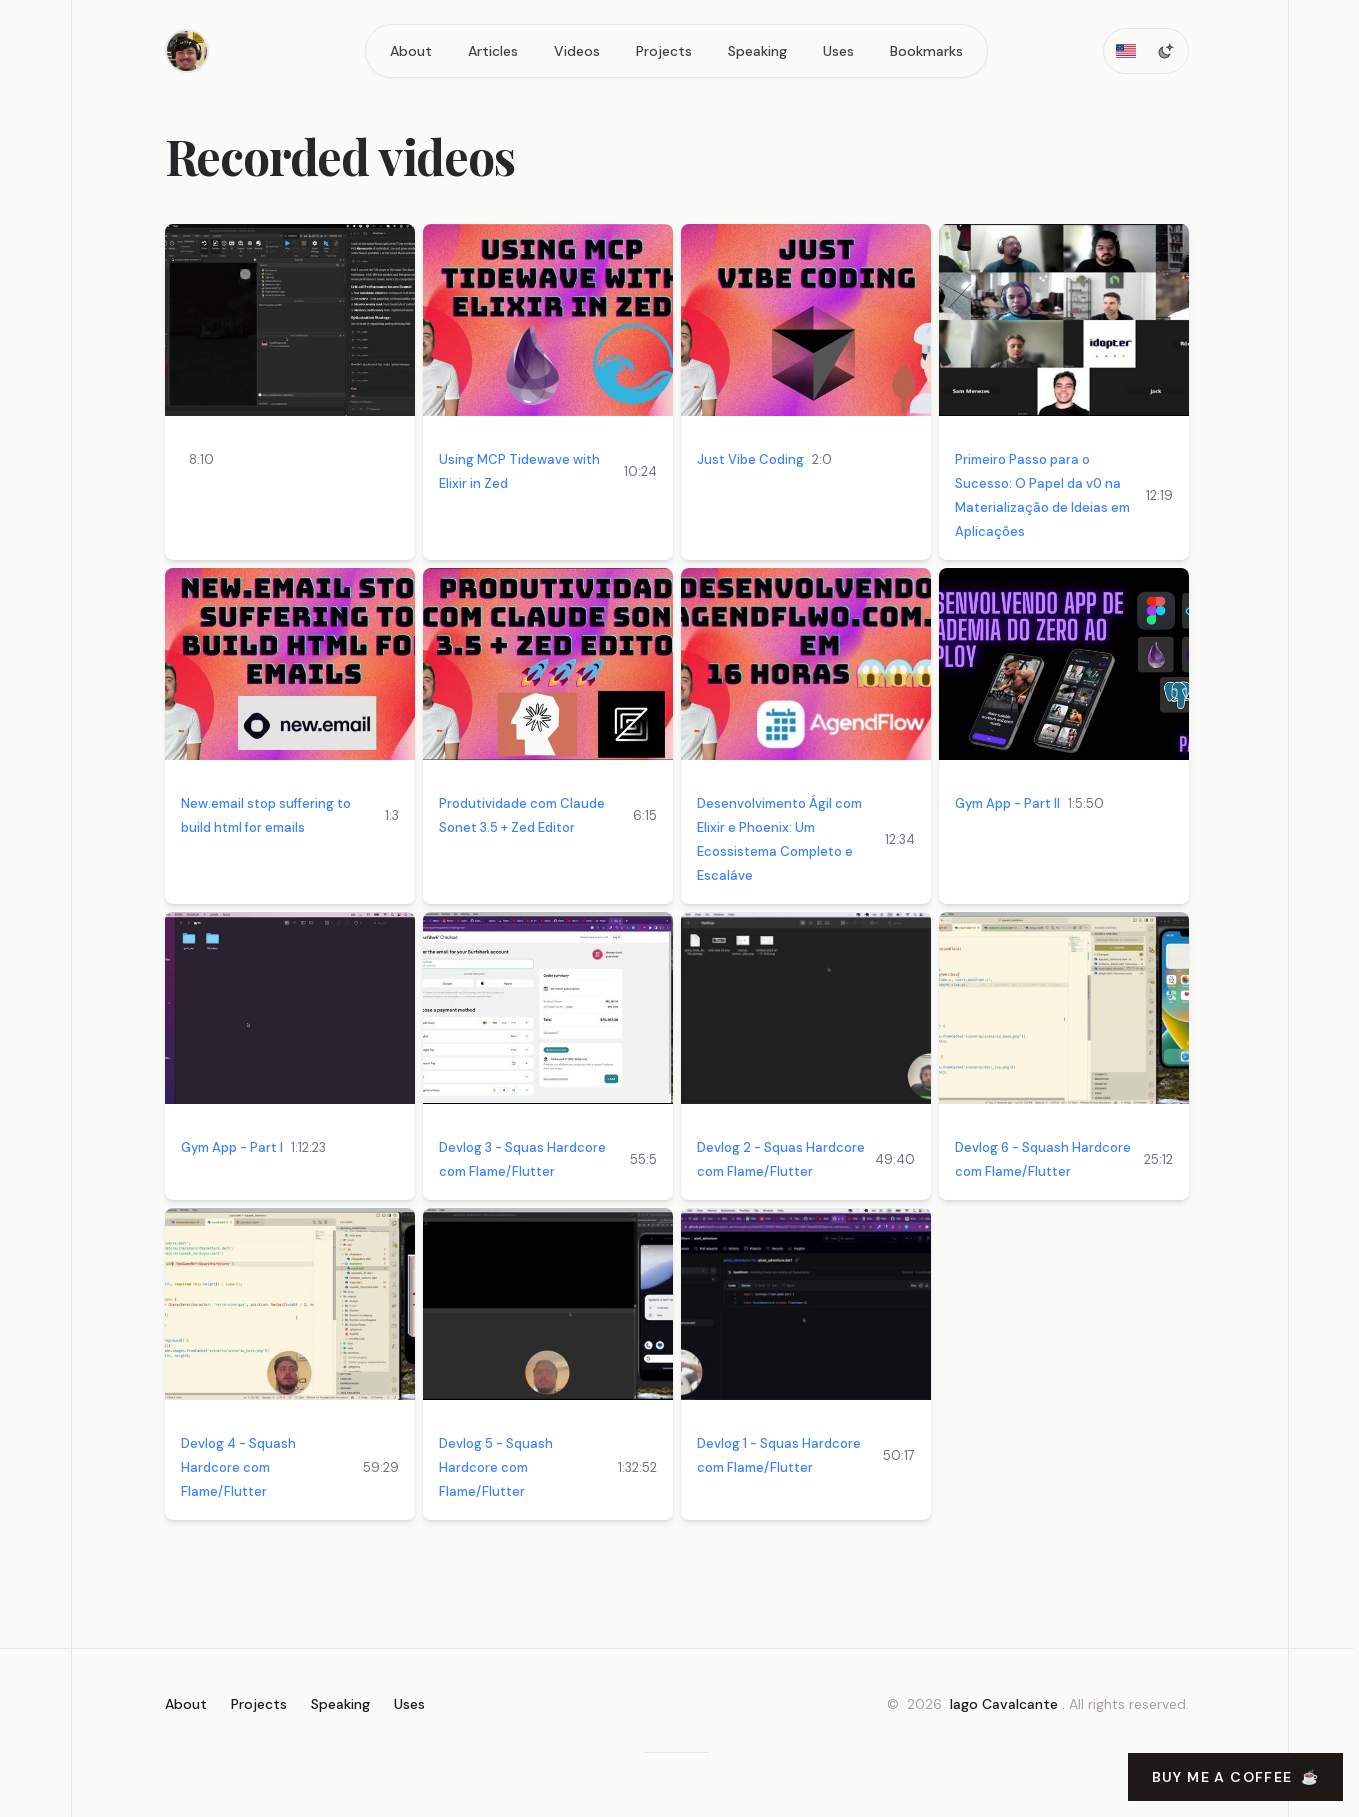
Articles (493, 51)
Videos (577, 51)
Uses (838, 51)
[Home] (187, 51)
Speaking (757, 51)
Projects (664, 51)
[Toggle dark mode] (1166, 51)
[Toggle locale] (1126, 51)
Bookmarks (926, 51)
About (411, 51)
